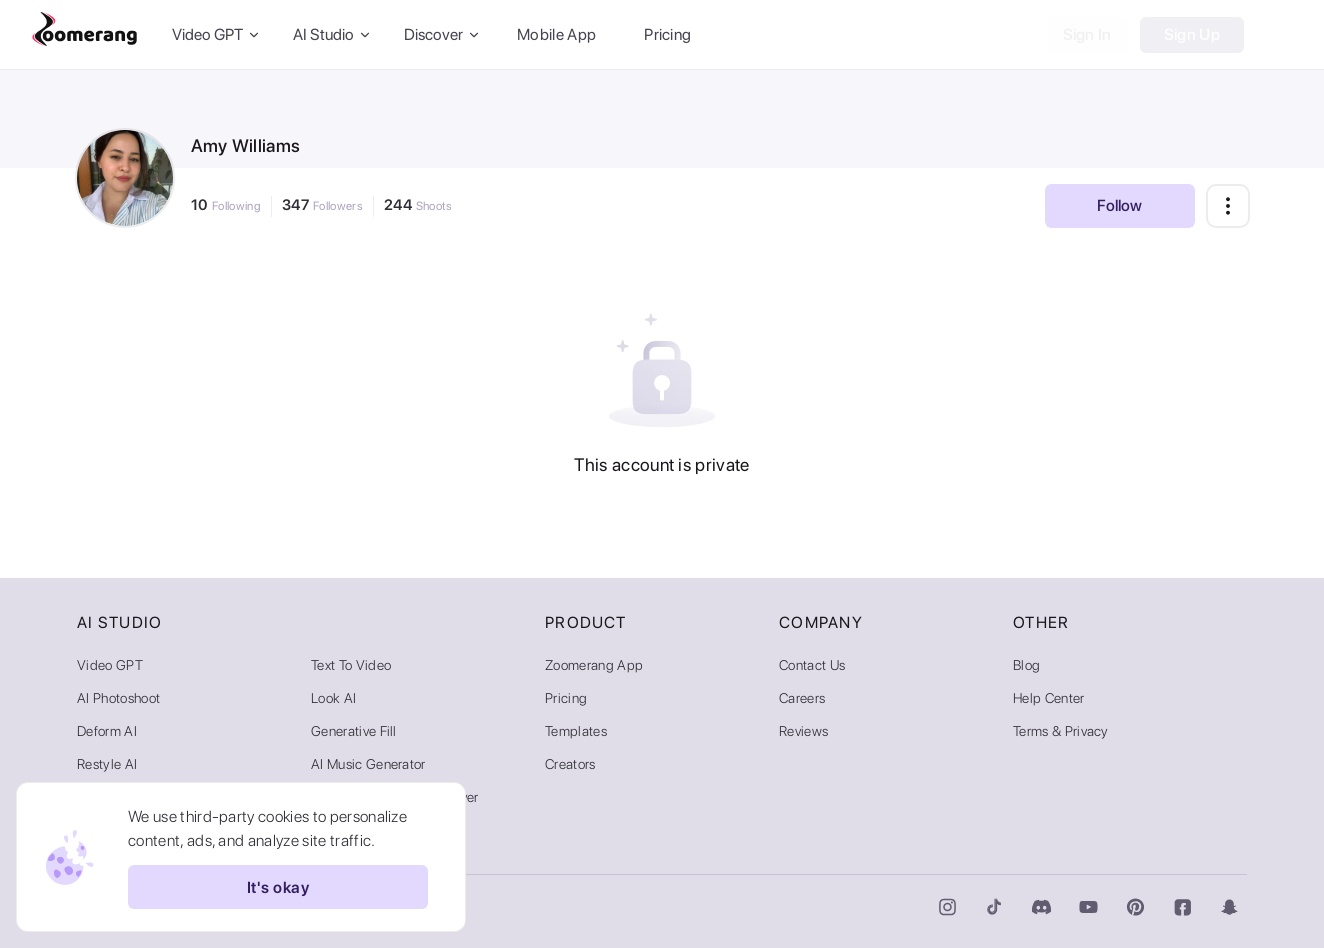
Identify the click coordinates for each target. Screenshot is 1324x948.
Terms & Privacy (1061, 731)
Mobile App (556, 34)
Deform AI (107, 731)
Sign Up (1192, 34)
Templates (576, 731)
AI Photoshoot (118, 698)
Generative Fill (354, 731)
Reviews (803, 731)
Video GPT (110, 665)
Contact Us (812, 665)
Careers (802, 698)
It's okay (278, 887)
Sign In (1087, 34)
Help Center (1049, 698)
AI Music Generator (368, 764)
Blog (1026, 665)
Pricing (667, 34)
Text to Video (351, 665)
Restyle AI (107, 764)
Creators (570, 764)
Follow (1119, 205)
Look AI (333, 698)
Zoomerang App (594, 665)
